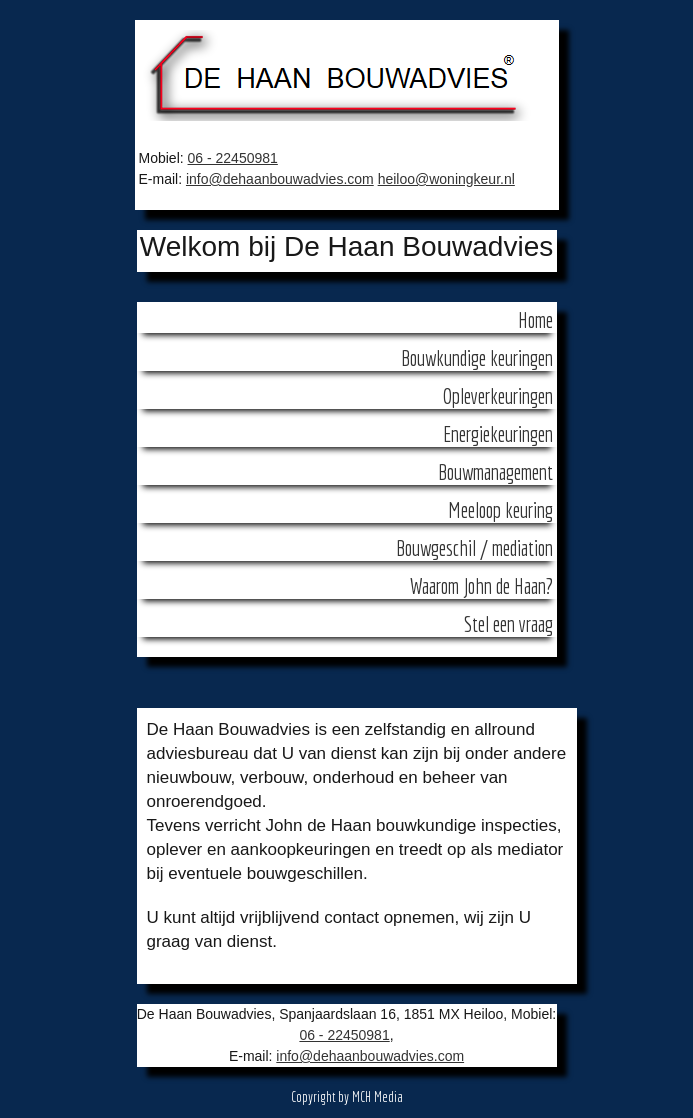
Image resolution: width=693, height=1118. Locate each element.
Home (535, 320)
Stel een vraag (508, 624)
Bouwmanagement (495, 472)
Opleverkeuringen (497, 396)
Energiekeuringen (498, 434)
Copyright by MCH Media (347, 1097)
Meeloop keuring (500, 510)
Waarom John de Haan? (481, 586)
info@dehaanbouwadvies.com (280, 179)
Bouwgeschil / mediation (474, 548)
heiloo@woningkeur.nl (446, 179)
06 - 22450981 (233, 158)
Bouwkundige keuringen (477, 358)
